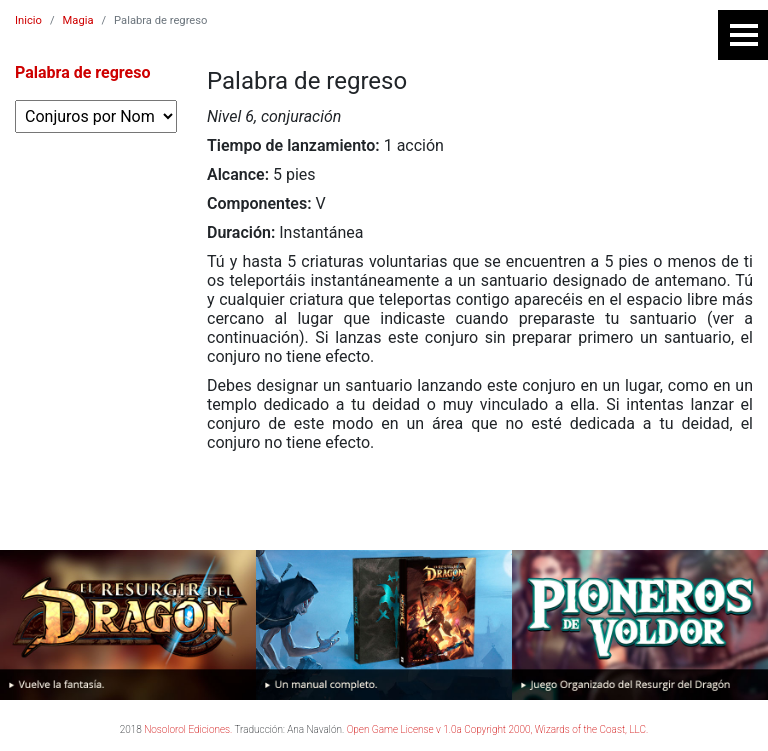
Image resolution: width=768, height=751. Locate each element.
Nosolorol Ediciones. (188, 729)
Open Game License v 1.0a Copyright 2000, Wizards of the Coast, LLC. (498, 729)
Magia (78, 20)
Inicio (28, 20)
